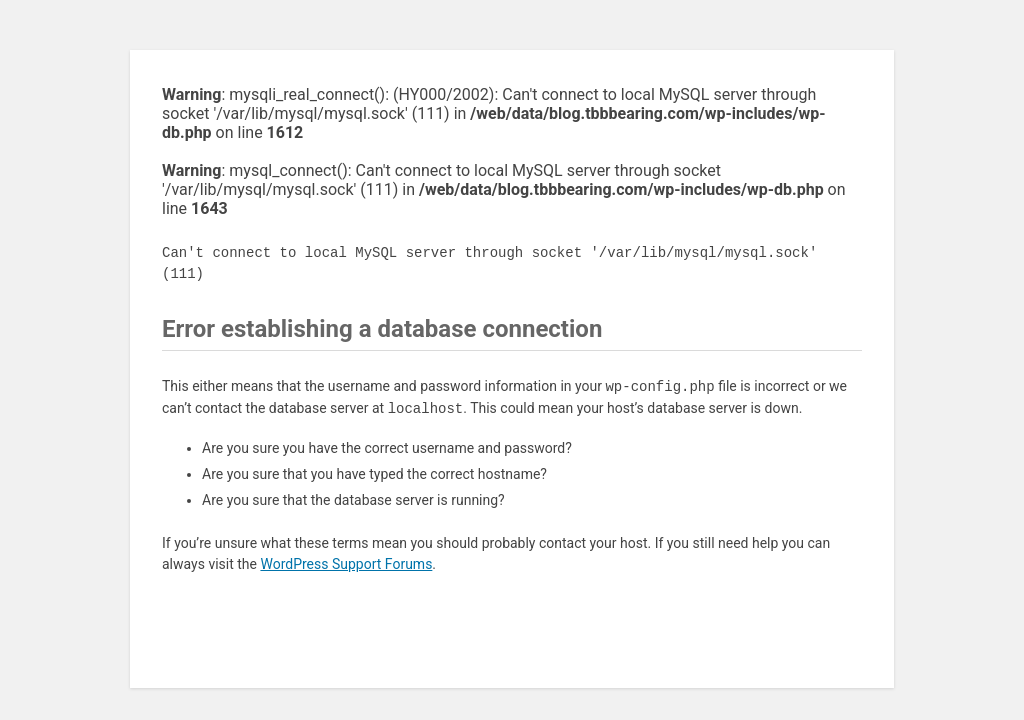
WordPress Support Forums (346, 564)
